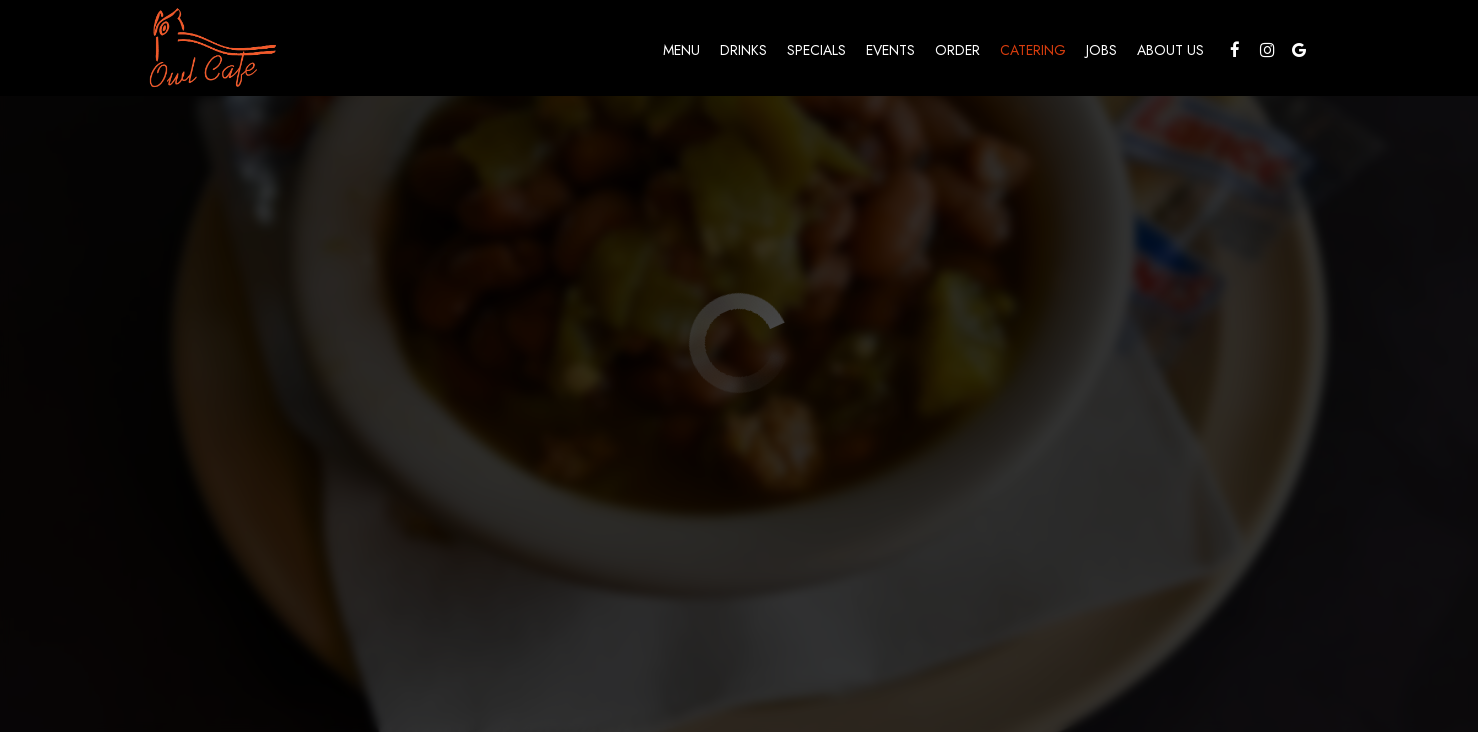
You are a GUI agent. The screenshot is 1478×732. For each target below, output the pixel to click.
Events (890, 50)
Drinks (743, 50)
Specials (816, 50)
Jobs (1101, 50)
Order (957, 50)
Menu (681, 50)
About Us (1170, 50)
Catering (1033, 50)
